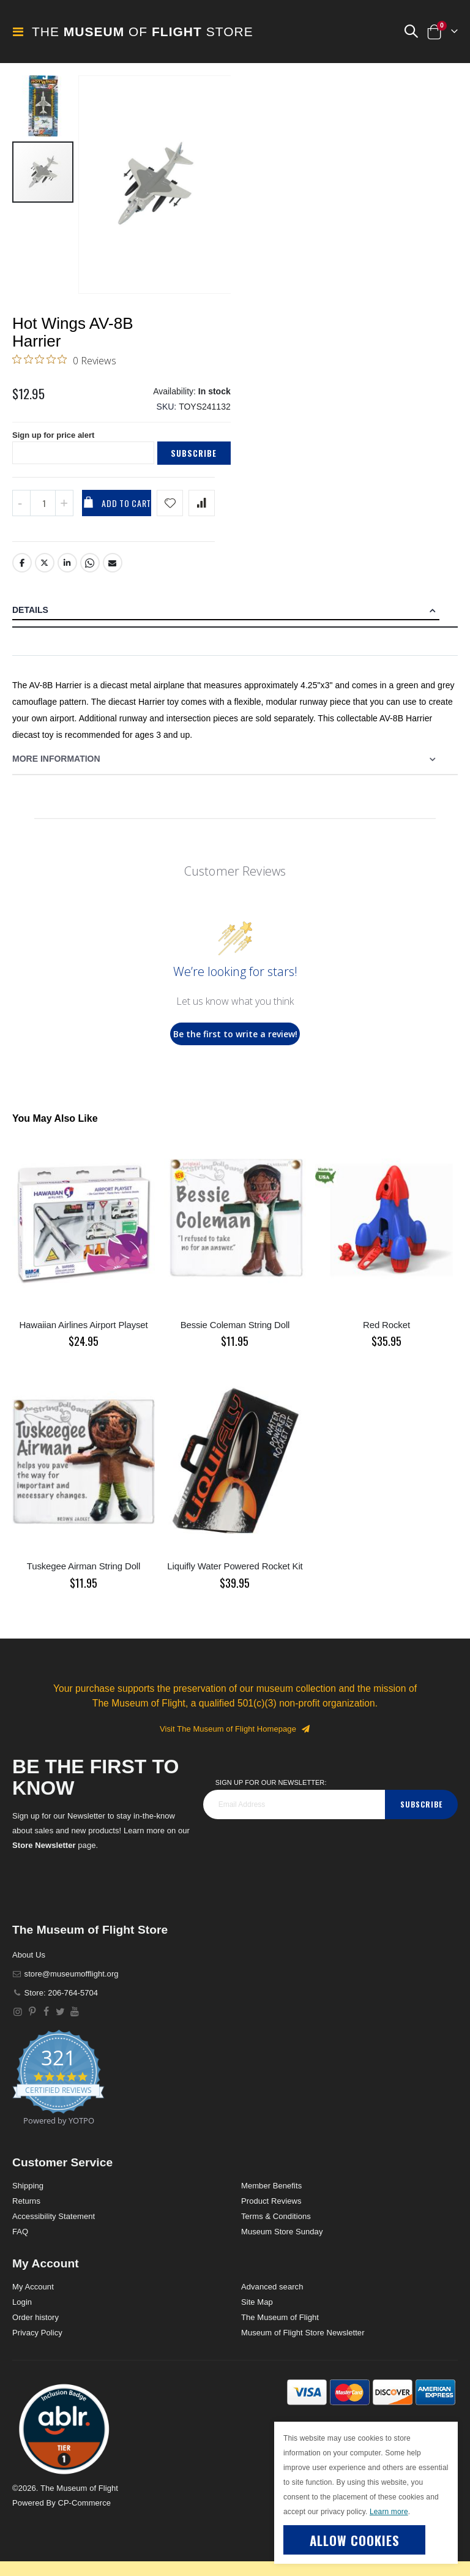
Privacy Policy (37, 2343)
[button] (410, 32)
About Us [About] (28, 1965)
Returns (26, 2211)
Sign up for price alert (56, 444)
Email (113, 573)
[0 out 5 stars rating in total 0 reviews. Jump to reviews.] (64, 362)
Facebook (22, 573)
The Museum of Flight (280, 2327)
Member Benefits (271, 2196)
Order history (35, 2327)
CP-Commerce (84, 2513)
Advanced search (272, 2297)
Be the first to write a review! (235, 1044)
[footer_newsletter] (294, 1815)
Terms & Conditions (276, 2226)
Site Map (257, 2312)
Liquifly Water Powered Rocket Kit (234, 1576)
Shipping (27, 2196)
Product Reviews (271, 2211)
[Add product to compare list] (201, 513)
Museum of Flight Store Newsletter (303, 2343)
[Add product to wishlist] (170, 513)
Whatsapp (90, 573)
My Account (33, 2297)
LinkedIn (67, 573)
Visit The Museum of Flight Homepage (235, 1738)
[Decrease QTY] (21, 513)
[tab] (235, 621)
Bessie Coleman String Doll (235, 1334)
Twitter (44, 573)
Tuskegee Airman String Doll (83, 1576)
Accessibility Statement (53, 2226)
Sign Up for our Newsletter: (271, 1793)
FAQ (20, 2242)
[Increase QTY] (64, 513)
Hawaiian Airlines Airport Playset (83, 1334)
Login (22, 2312)
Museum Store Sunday (282, 2242)
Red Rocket (386, 1334)
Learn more (389, 2511)
